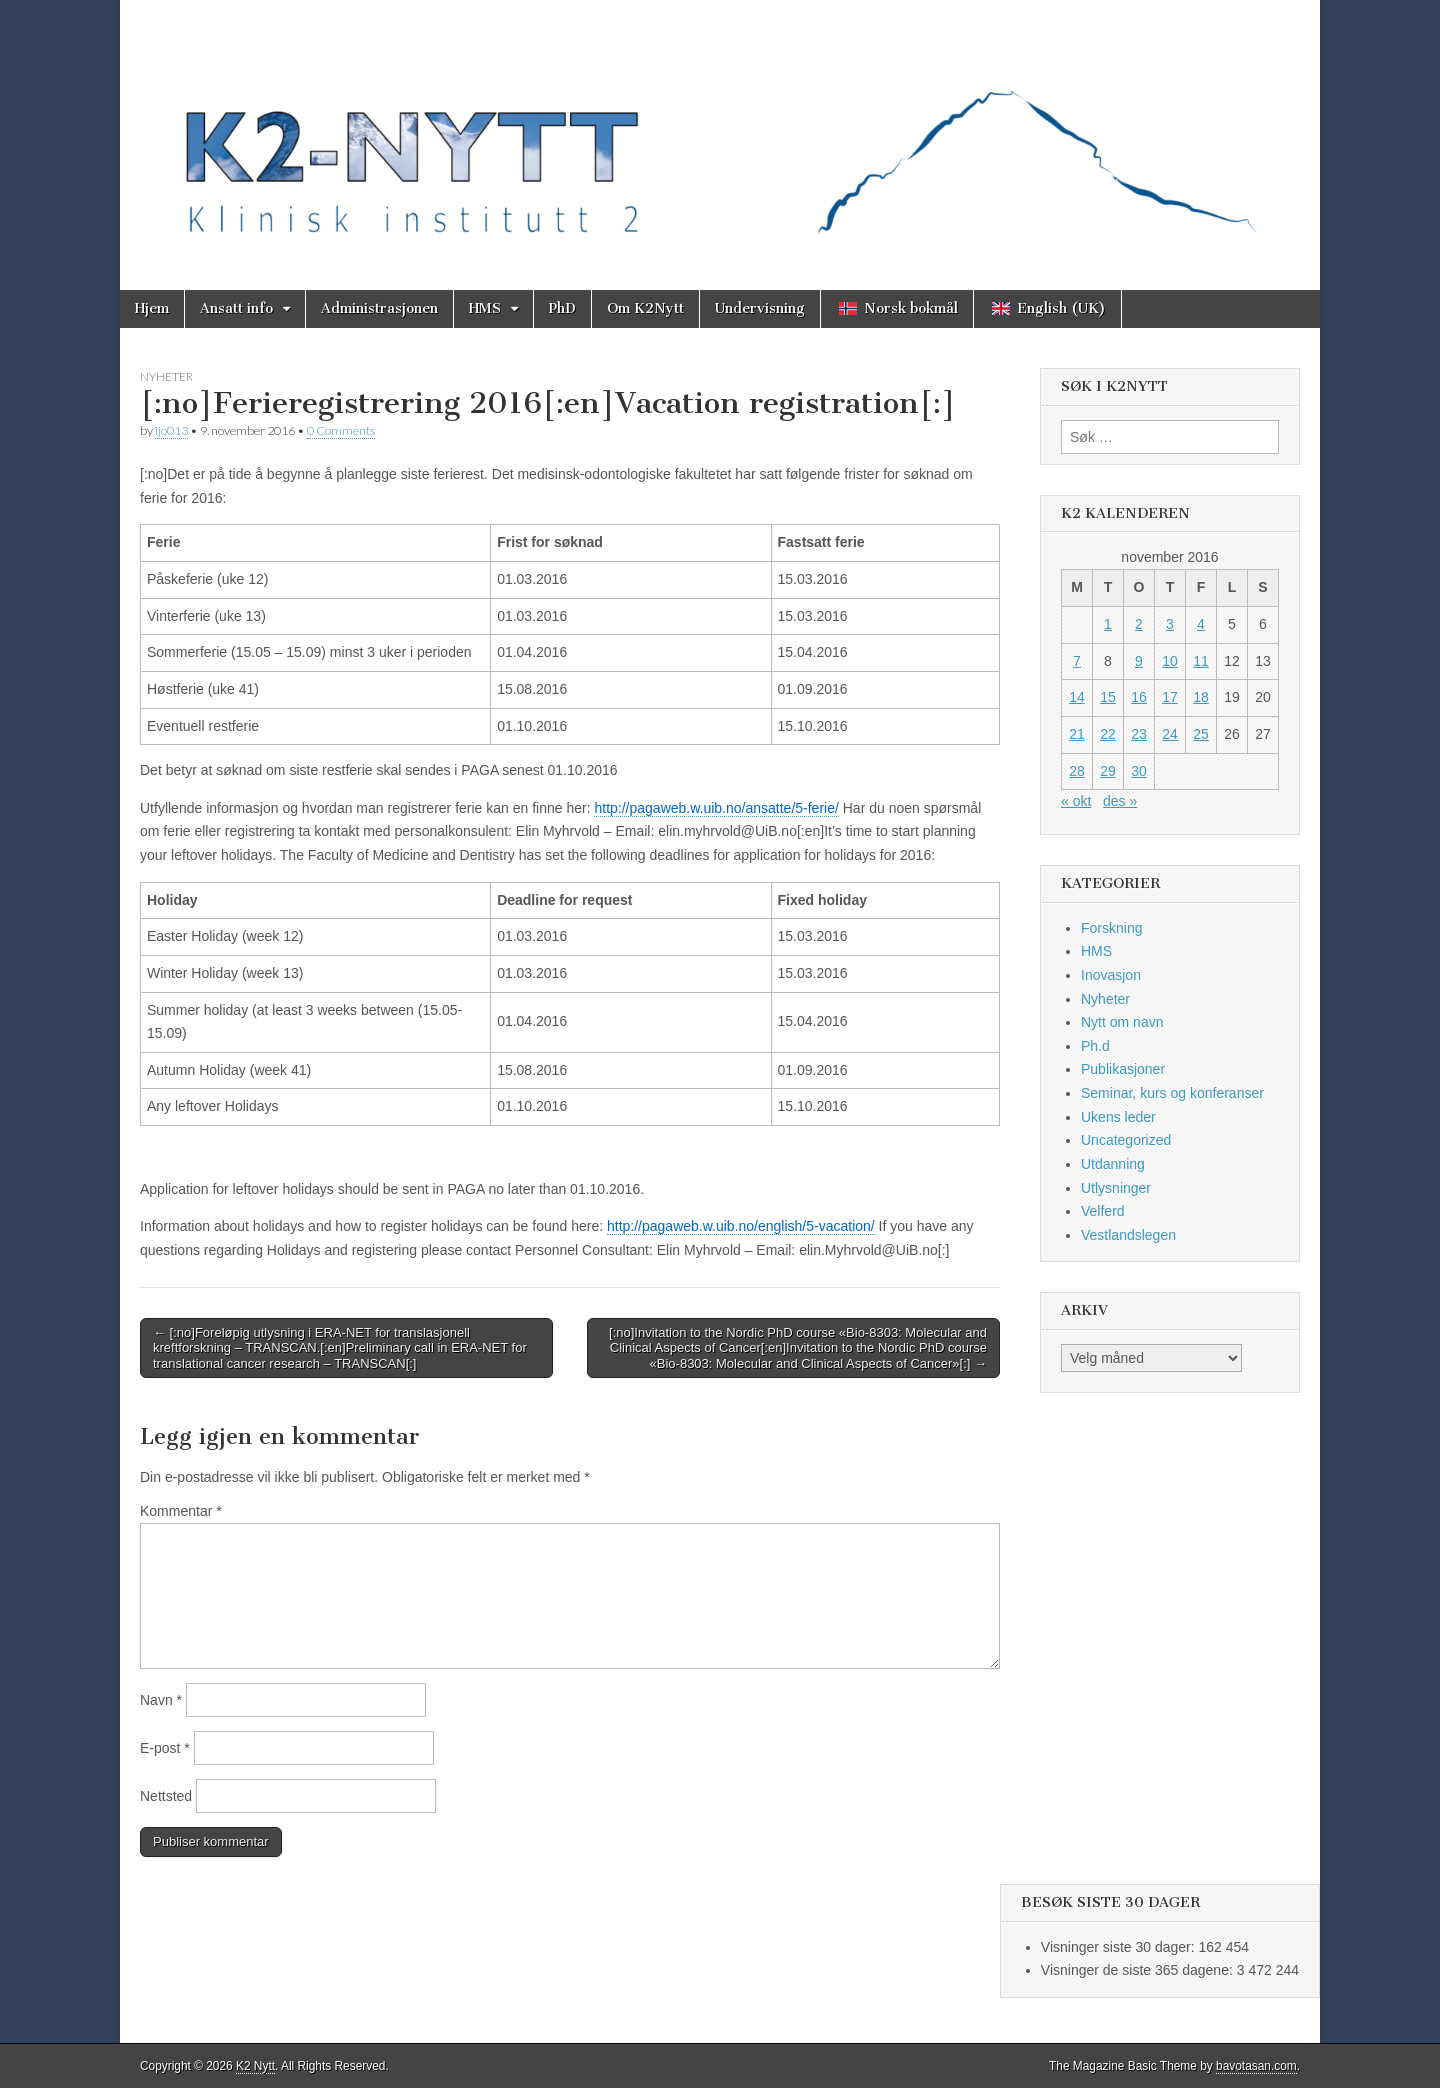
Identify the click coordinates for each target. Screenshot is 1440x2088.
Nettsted (166, 1796)
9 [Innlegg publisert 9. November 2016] (1139, 661)
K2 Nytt (255, 2066)
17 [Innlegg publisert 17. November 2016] (1170, 697)
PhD (562, 308)
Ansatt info (236, 308)
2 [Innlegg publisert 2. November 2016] (1139, 624)
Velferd (1103, 1211)
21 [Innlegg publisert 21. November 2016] (1077, 734)
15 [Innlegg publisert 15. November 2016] (1108, 697)
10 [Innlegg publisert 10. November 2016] (1170, 661)
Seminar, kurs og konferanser (1172, 1093)
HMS (485, 308)
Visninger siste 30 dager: (1120, 1947)
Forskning (1111, 928)
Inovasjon (1111, 975)
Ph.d (1095, 1046)
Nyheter (166, 376)
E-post (165, 1748)
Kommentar (181, 1511)
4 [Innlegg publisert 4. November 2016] (1201, 624)
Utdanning (1113, 1164)
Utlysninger (1116, 1188)
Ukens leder (1118, 1117)
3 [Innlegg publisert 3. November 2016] (1170, 624)
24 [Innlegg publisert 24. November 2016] (1170, 734)
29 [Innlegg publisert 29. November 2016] (1108, 771)
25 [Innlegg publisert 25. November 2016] (1201, 734)
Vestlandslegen (1128, 1235)
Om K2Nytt (645, 308)
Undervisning (760, 308)
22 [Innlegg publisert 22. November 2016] (1108, 734)
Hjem (152, 308)
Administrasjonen (379, 308)
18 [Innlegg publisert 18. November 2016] (1201, 697)
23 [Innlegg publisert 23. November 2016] (1139, 734)
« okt (1076, 801)
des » (1120, 801)
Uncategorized (1126, 1140)
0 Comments (341, 430)
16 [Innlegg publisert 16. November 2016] (1139, 697)
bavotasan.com (1256, 2066)
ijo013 (171, 430)
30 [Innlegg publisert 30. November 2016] (1139, 771)
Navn (161, 1700)
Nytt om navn (1122, 1022)
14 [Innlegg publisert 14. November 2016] (1077, 697)
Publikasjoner (1123, 1069)
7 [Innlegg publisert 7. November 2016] (1077, 661)
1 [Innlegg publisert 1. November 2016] (1108, 624)
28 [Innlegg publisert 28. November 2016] (1077, 771)
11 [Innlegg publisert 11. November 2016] (1201, 661)
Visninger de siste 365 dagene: (1139, 1970)
